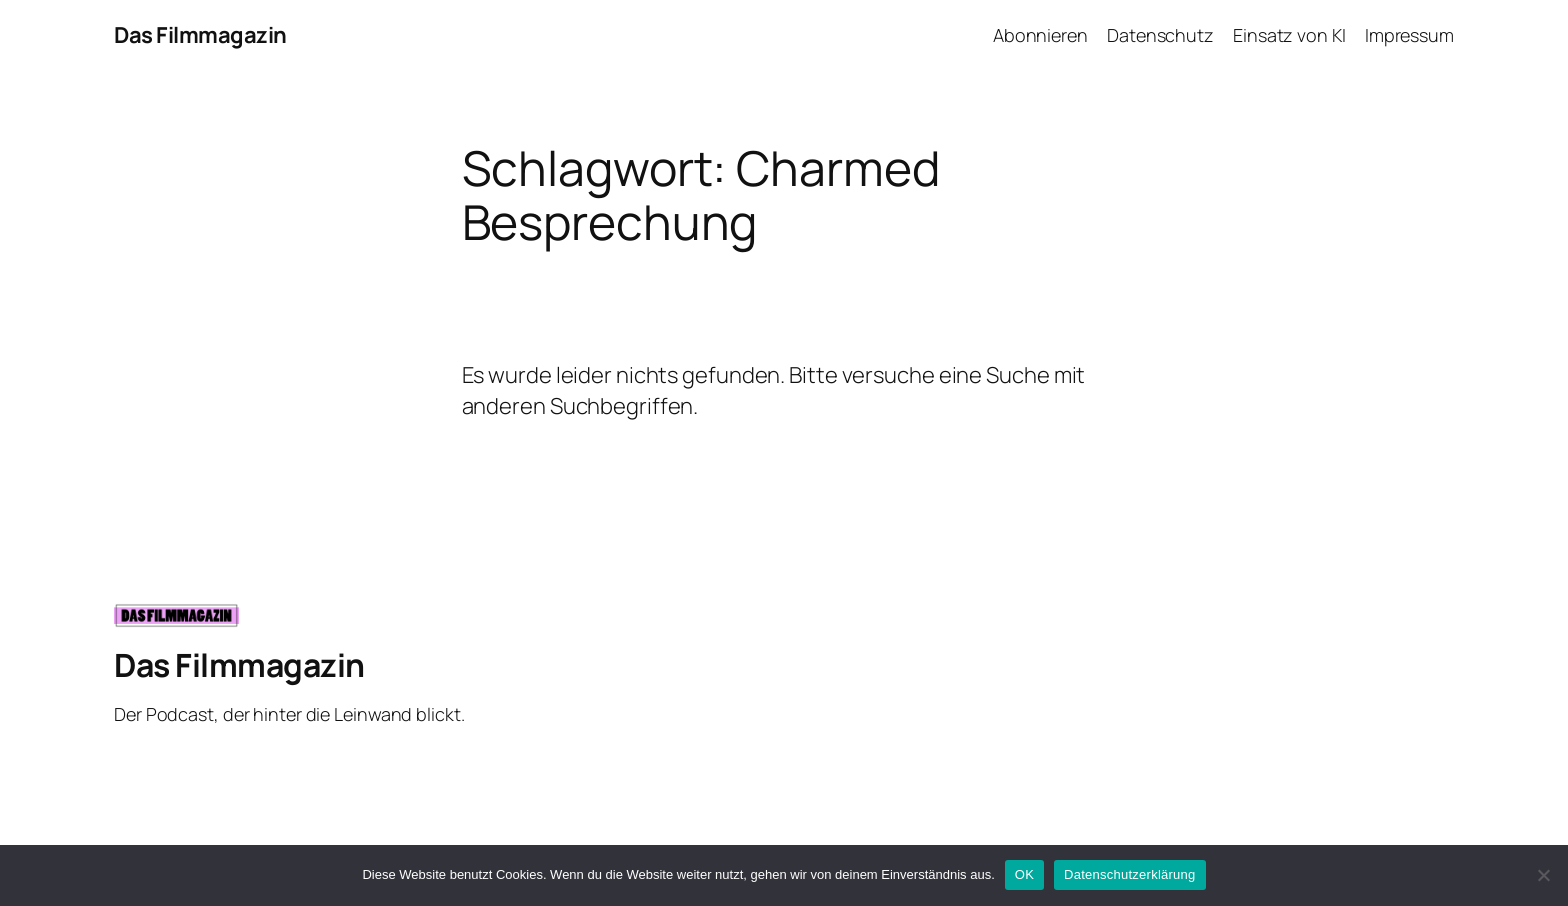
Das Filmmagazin (200, 35)
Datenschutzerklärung (1129, 874)
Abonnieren (1040, 35)
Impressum (1409, 35)
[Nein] (1543, 875)
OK (1024, 874)
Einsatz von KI (1289, 35)
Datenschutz (1160, 35)
